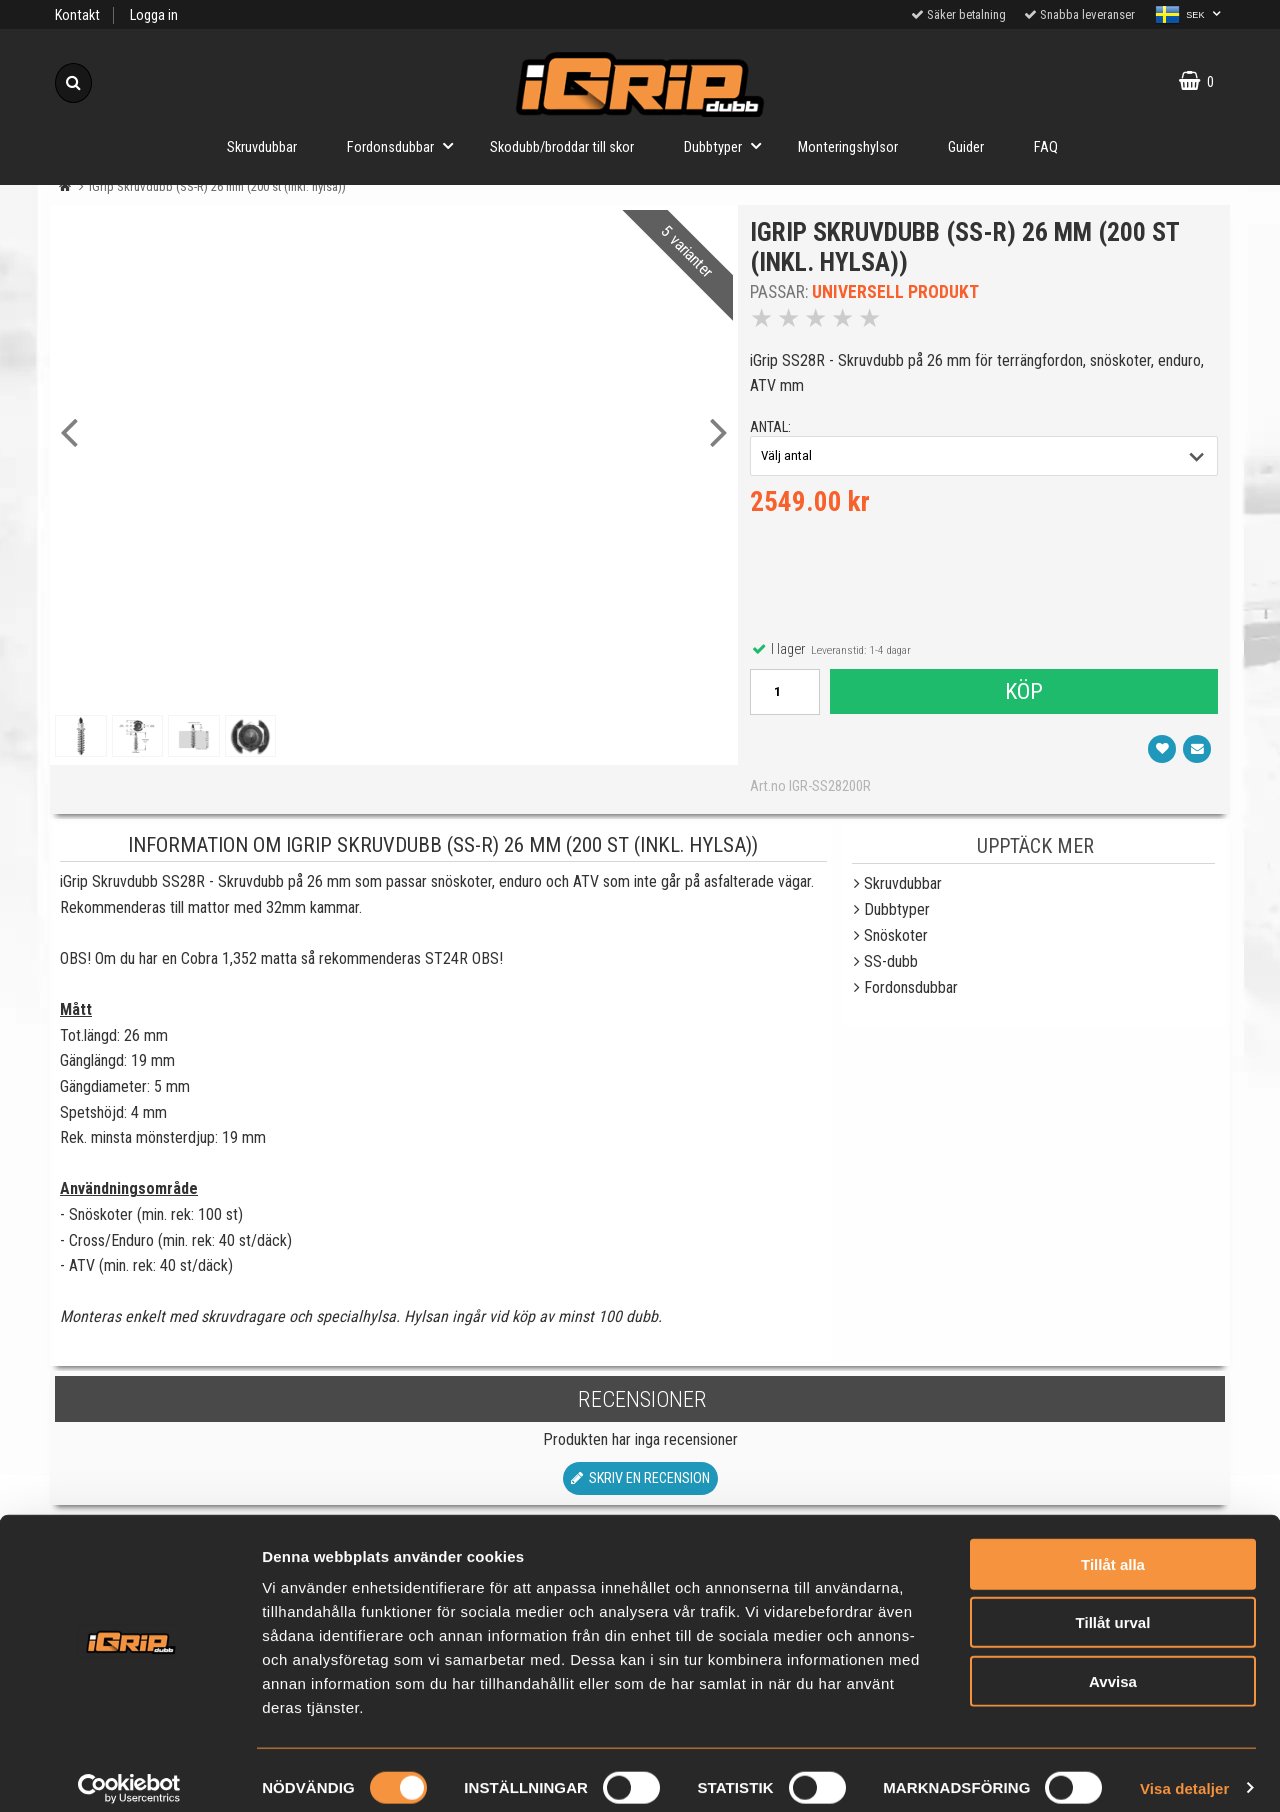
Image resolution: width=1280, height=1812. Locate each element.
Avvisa (1113, 1665)
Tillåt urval (1113, 1607)
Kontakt (77, 15)
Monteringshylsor (848, 147)
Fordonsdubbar (406, 145)
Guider (966, 147)
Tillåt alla (1113, 1548)
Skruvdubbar (262, 147)
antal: (773, 430)
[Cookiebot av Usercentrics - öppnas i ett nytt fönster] (129, 1773)
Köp (1023, 695)
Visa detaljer (1184, 1772)
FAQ (1046, 147)
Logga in (154, 15)
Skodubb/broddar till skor (562, 147)
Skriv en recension (640, 1485)
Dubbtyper (728, 145)
